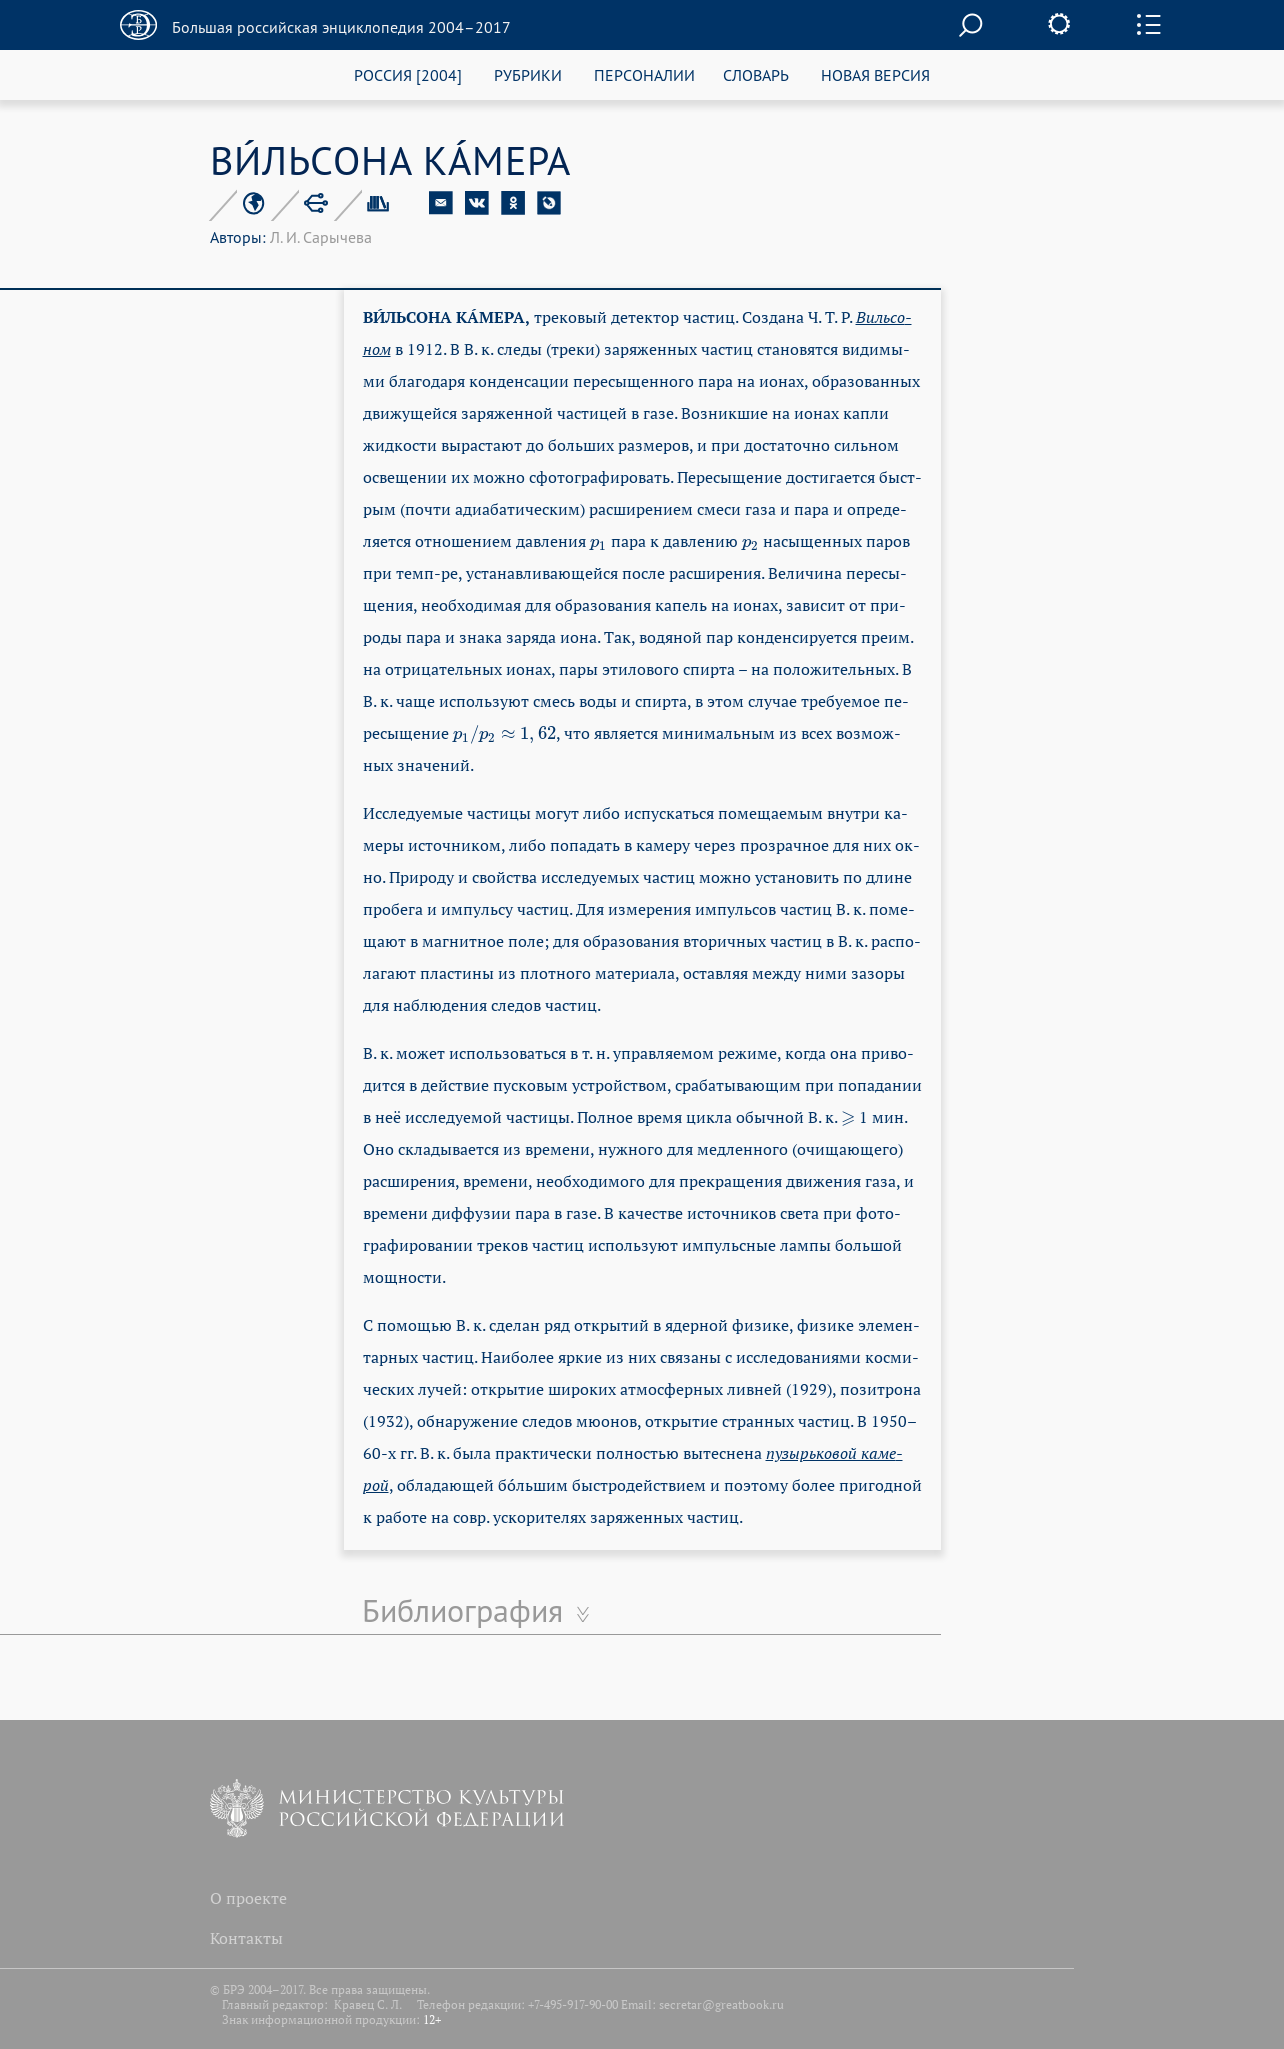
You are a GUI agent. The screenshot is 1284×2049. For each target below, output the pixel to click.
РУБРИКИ (528, 74)
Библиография (462, 1610)
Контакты (246, 1938)
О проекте (248, 1898)
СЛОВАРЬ (756, 74)
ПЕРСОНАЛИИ (644, 74)
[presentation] (598, 541)
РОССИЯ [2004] (408, 74)
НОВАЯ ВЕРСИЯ (875, 74)
